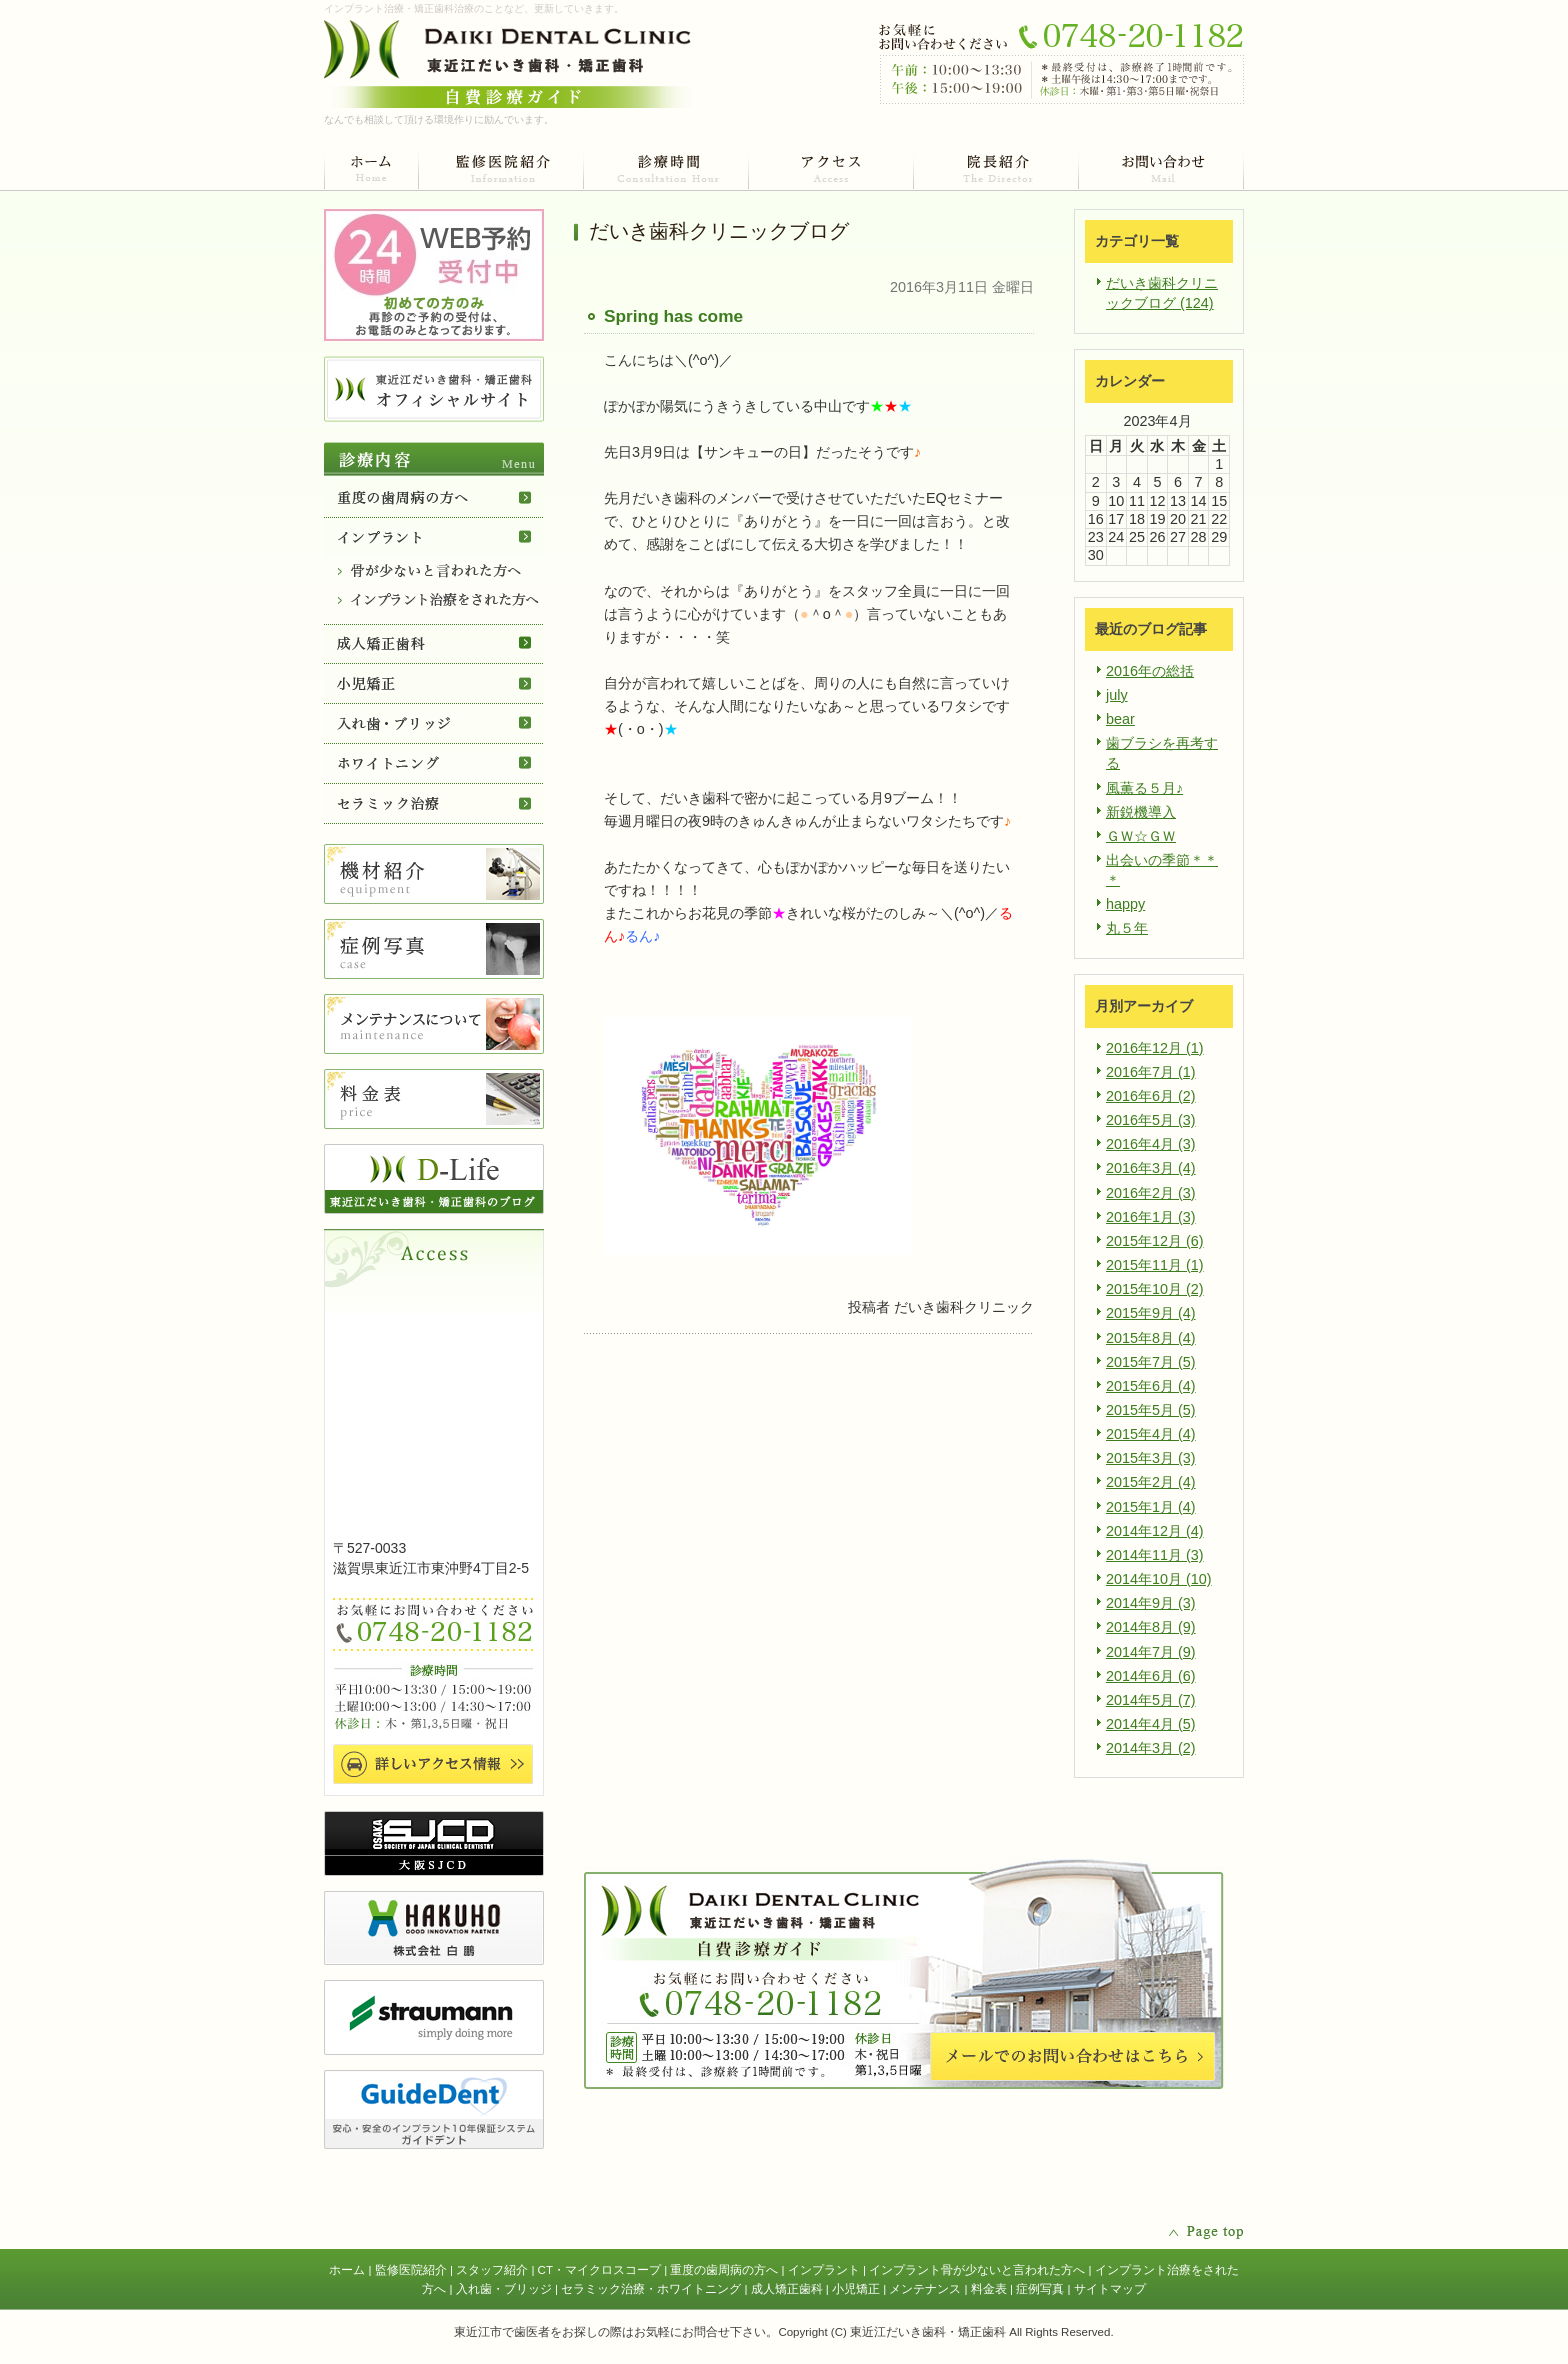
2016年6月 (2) (1151, 1096)
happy (1125, 904)
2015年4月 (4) (1151, 1434)
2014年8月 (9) (1151, 1627)
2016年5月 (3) (1151, 1120)
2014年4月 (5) (1151, 1724)
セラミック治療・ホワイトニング (651, 2289)
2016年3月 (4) (1151, 1168)
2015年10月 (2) (1155, 1289)
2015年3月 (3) (1151, 1458)
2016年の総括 (1150, 671)
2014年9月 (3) (1151, 1603)
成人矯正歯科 (787, 2289)
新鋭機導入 (1141, 812)
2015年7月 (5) (1151, 1362)
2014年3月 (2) (1151, 1748)
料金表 (989, 2289)
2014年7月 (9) (1151, 1652)
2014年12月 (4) (1155, 1531)
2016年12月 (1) (1155, 1048)
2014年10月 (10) (1159, 1579)
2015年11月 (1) (1155, 1265)
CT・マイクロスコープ (599, 2270)
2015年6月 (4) (1151, 1386)
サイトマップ (1110, 2289)
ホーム (347, 2270)
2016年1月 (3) (1151, 1217)
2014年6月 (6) (1151, 1676)
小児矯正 (856, 2289)
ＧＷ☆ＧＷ (1141, 836)
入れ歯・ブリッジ (504, 2289)
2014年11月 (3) (1155, 1555)
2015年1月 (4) (1151, 1507)
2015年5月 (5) (1151, 1410)
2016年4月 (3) (1151, 1144)
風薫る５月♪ (1144, 788)
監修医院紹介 (411, 2270)
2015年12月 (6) (1155, 1241)
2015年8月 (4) (1151, 1338)
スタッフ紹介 (492, 2270)
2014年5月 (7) (1151, 1700)
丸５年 (1127, 928)
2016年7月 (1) (1151, 1072)
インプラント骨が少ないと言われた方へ (977, 2270)
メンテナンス (925, 2289)
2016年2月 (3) (1151, 1193)
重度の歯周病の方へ (724, 2270)
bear (1120, 719)
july (1117, 695)
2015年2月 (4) (1151, 1482)
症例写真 (1040, 2289)
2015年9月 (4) (1151, 1313)
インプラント (824, 2270)
